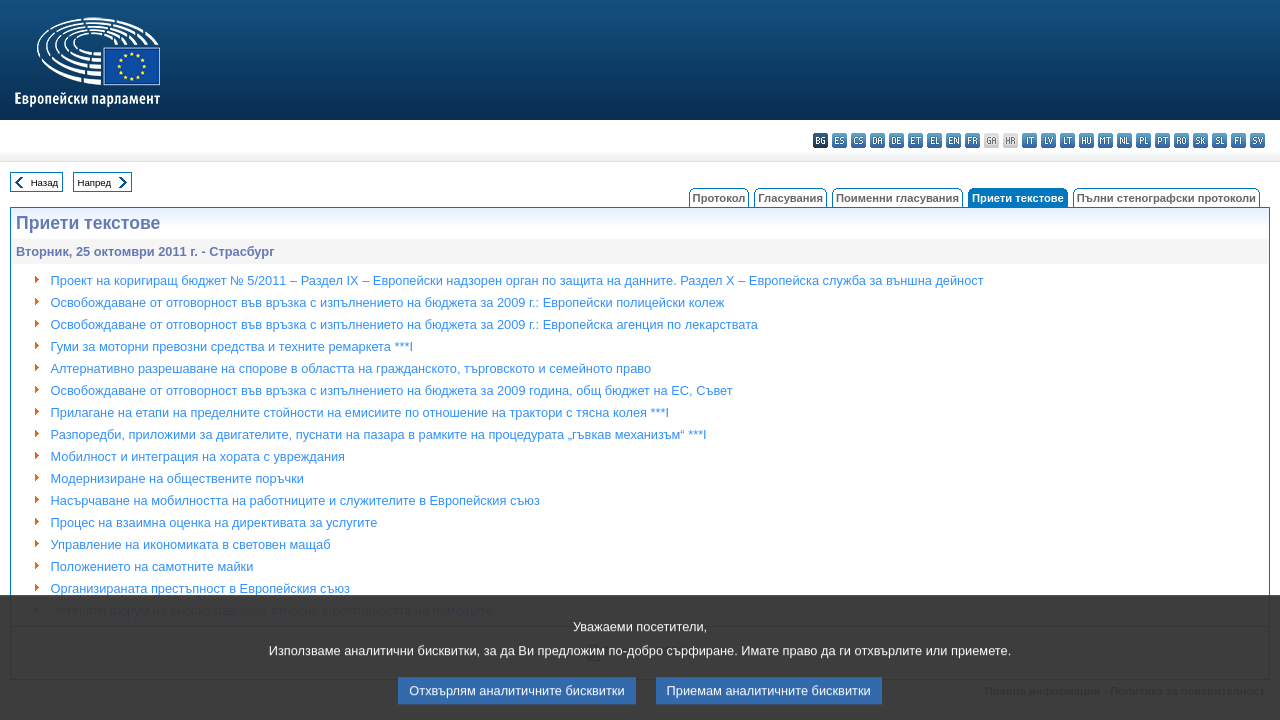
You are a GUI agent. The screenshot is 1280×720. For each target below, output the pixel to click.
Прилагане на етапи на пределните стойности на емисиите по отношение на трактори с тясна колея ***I (360, 412)
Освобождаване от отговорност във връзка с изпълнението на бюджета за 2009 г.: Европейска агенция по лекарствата (404, 324)
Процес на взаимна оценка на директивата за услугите (214, 522)
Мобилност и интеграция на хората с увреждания (198, 456)
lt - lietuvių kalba (1067, 140)
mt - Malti (1105, 140)
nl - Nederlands (1124, 140)
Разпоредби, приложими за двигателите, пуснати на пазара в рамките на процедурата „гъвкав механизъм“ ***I (379, 434)
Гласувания (790, 198)
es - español (839, 140)
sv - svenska (1257, 140)
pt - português (1162, 140)
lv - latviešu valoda (1048, 140)
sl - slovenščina (1219, 140)
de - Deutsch (896, 140)
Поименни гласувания (897, 198)
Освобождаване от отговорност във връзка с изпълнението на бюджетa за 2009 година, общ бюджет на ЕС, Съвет (392, 390)
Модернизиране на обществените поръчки (177, 478)
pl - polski (1143, 140)
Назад (45, 182)
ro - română (1181, 140)
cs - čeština (858, 140)
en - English (953, 140)
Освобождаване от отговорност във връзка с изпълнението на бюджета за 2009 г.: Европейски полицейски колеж (388, 302)
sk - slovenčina (1200, 140)
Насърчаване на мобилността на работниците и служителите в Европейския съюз (295, 500)
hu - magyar (1086, 140)
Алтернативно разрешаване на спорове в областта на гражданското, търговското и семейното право (351, 368)
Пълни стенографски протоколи (1166, 198)
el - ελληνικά (934, 140)
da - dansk (877, 140)
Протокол (719, 198)
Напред (95, 182)
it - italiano (1029, 140)
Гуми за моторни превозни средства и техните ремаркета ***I (232, 346)
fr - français (972, 140)
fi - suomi (1238, 140)
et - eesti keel (915, 140)
